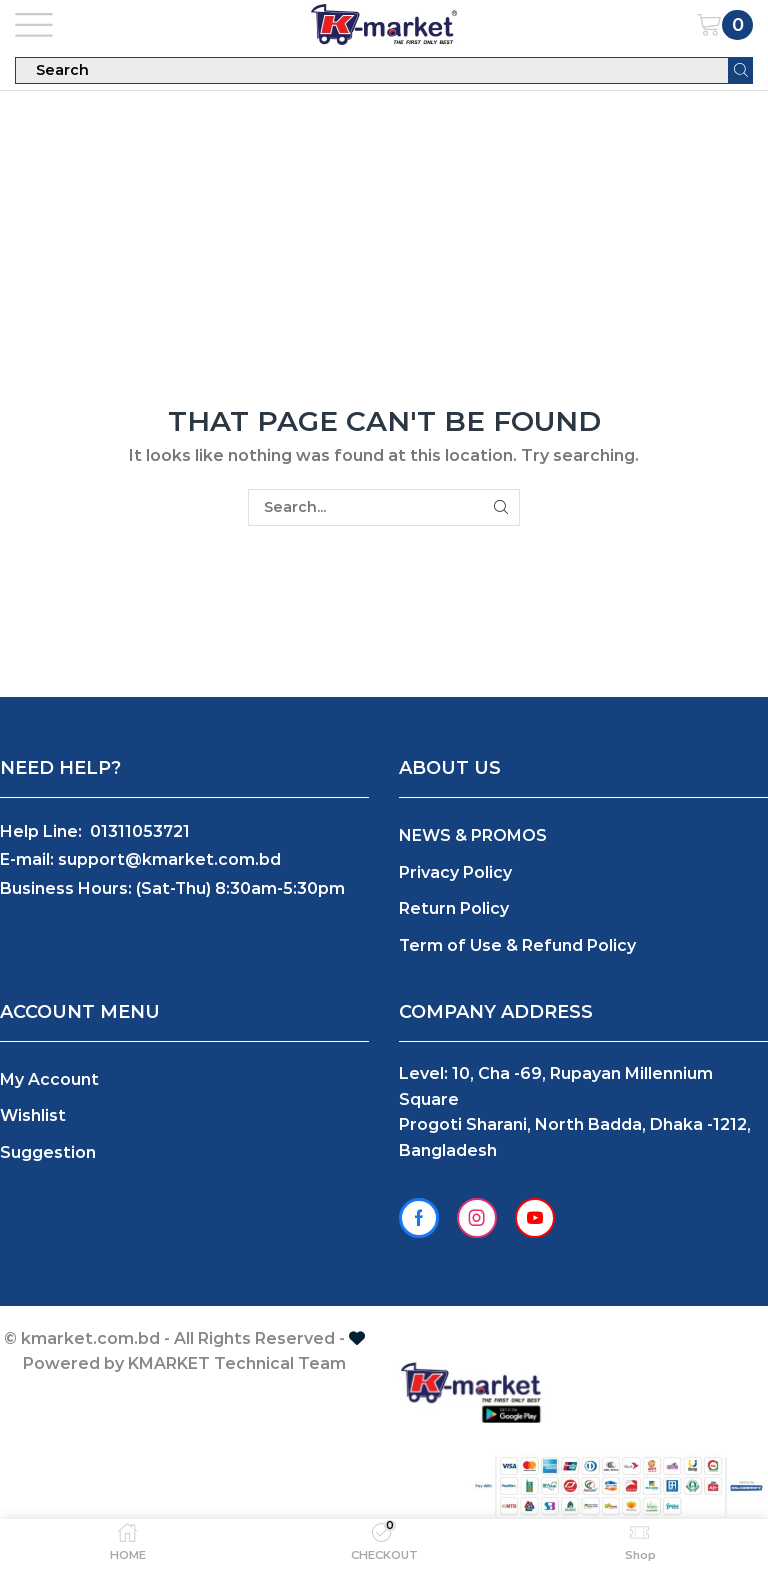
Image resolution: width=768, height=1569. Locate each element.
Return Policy (454, 908)
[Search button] (740, 70)
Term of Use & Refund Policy (517, 945)
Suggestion (48, 1152)
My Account (49, 1079)
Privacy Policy (455, 872)
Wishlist (33, 1115)
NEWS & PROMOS (473, 835)
